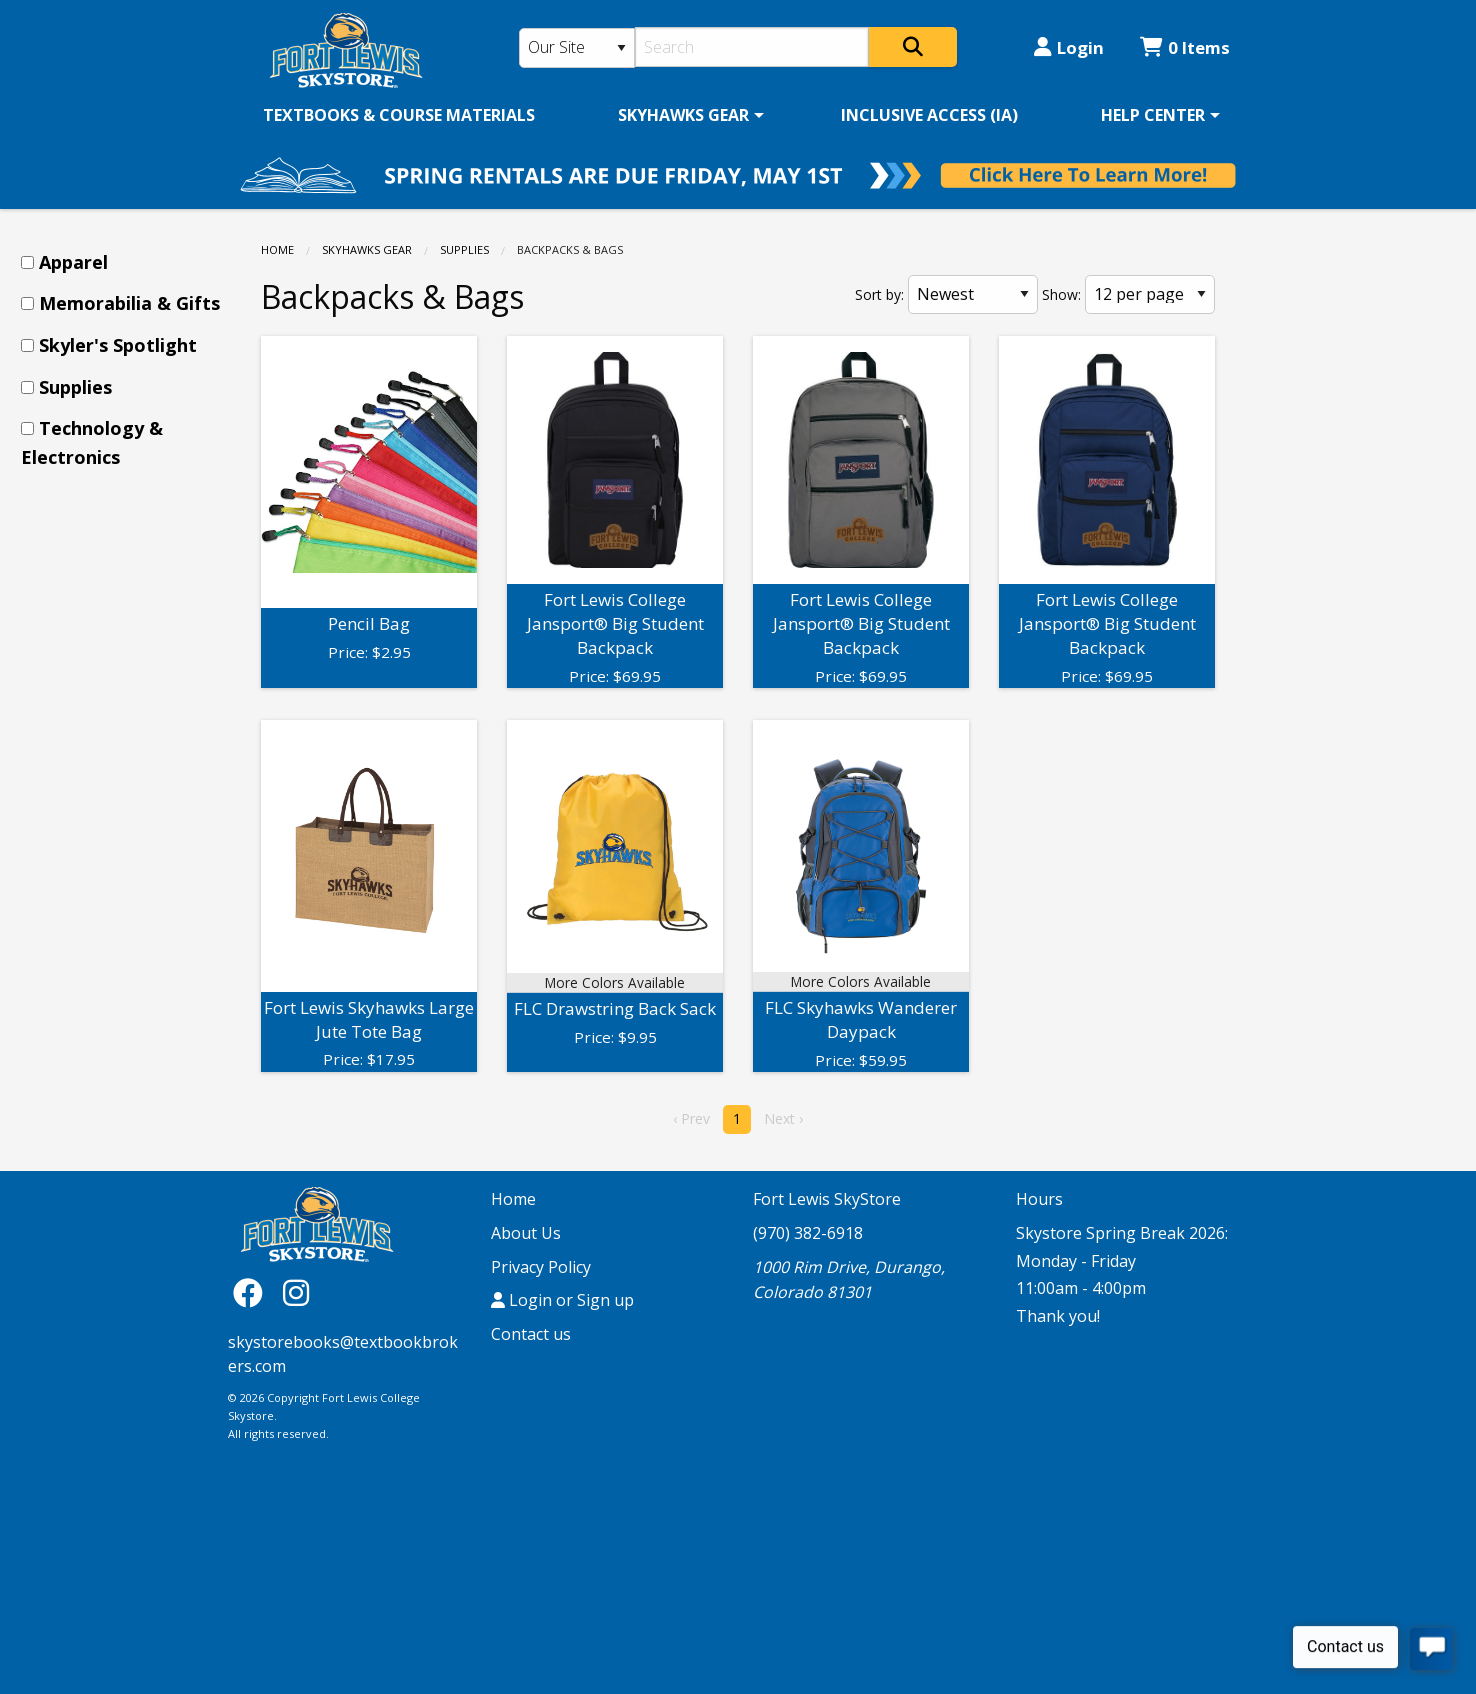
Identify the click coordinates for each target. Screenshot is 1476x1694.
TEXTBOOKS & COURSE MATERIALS (399, 115)
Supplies (464, 249)
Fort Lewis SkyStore (827, 1199)
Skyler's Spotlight (118, 345)
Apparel (73, 262)
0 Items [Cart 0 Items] (1185, 47)
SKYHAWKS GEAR (683, 115)
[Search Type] (577, 48)
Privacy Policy (541, 1267)
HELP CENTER (1153, 115)
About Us (526, 1233)
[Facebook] (253, 1291)
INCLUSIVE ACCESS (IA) (929, 115)
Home (277, 249)
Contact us (531, 1334)
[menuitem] (399, 115)
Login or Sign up (562, 1300)
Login (1069, 47)
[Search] (752, 47)
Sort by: (879, 294)
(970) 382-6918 (808, 1233)
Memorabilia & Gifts (129, 303)
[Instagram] (296, 1291)
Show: (1061, 294)
